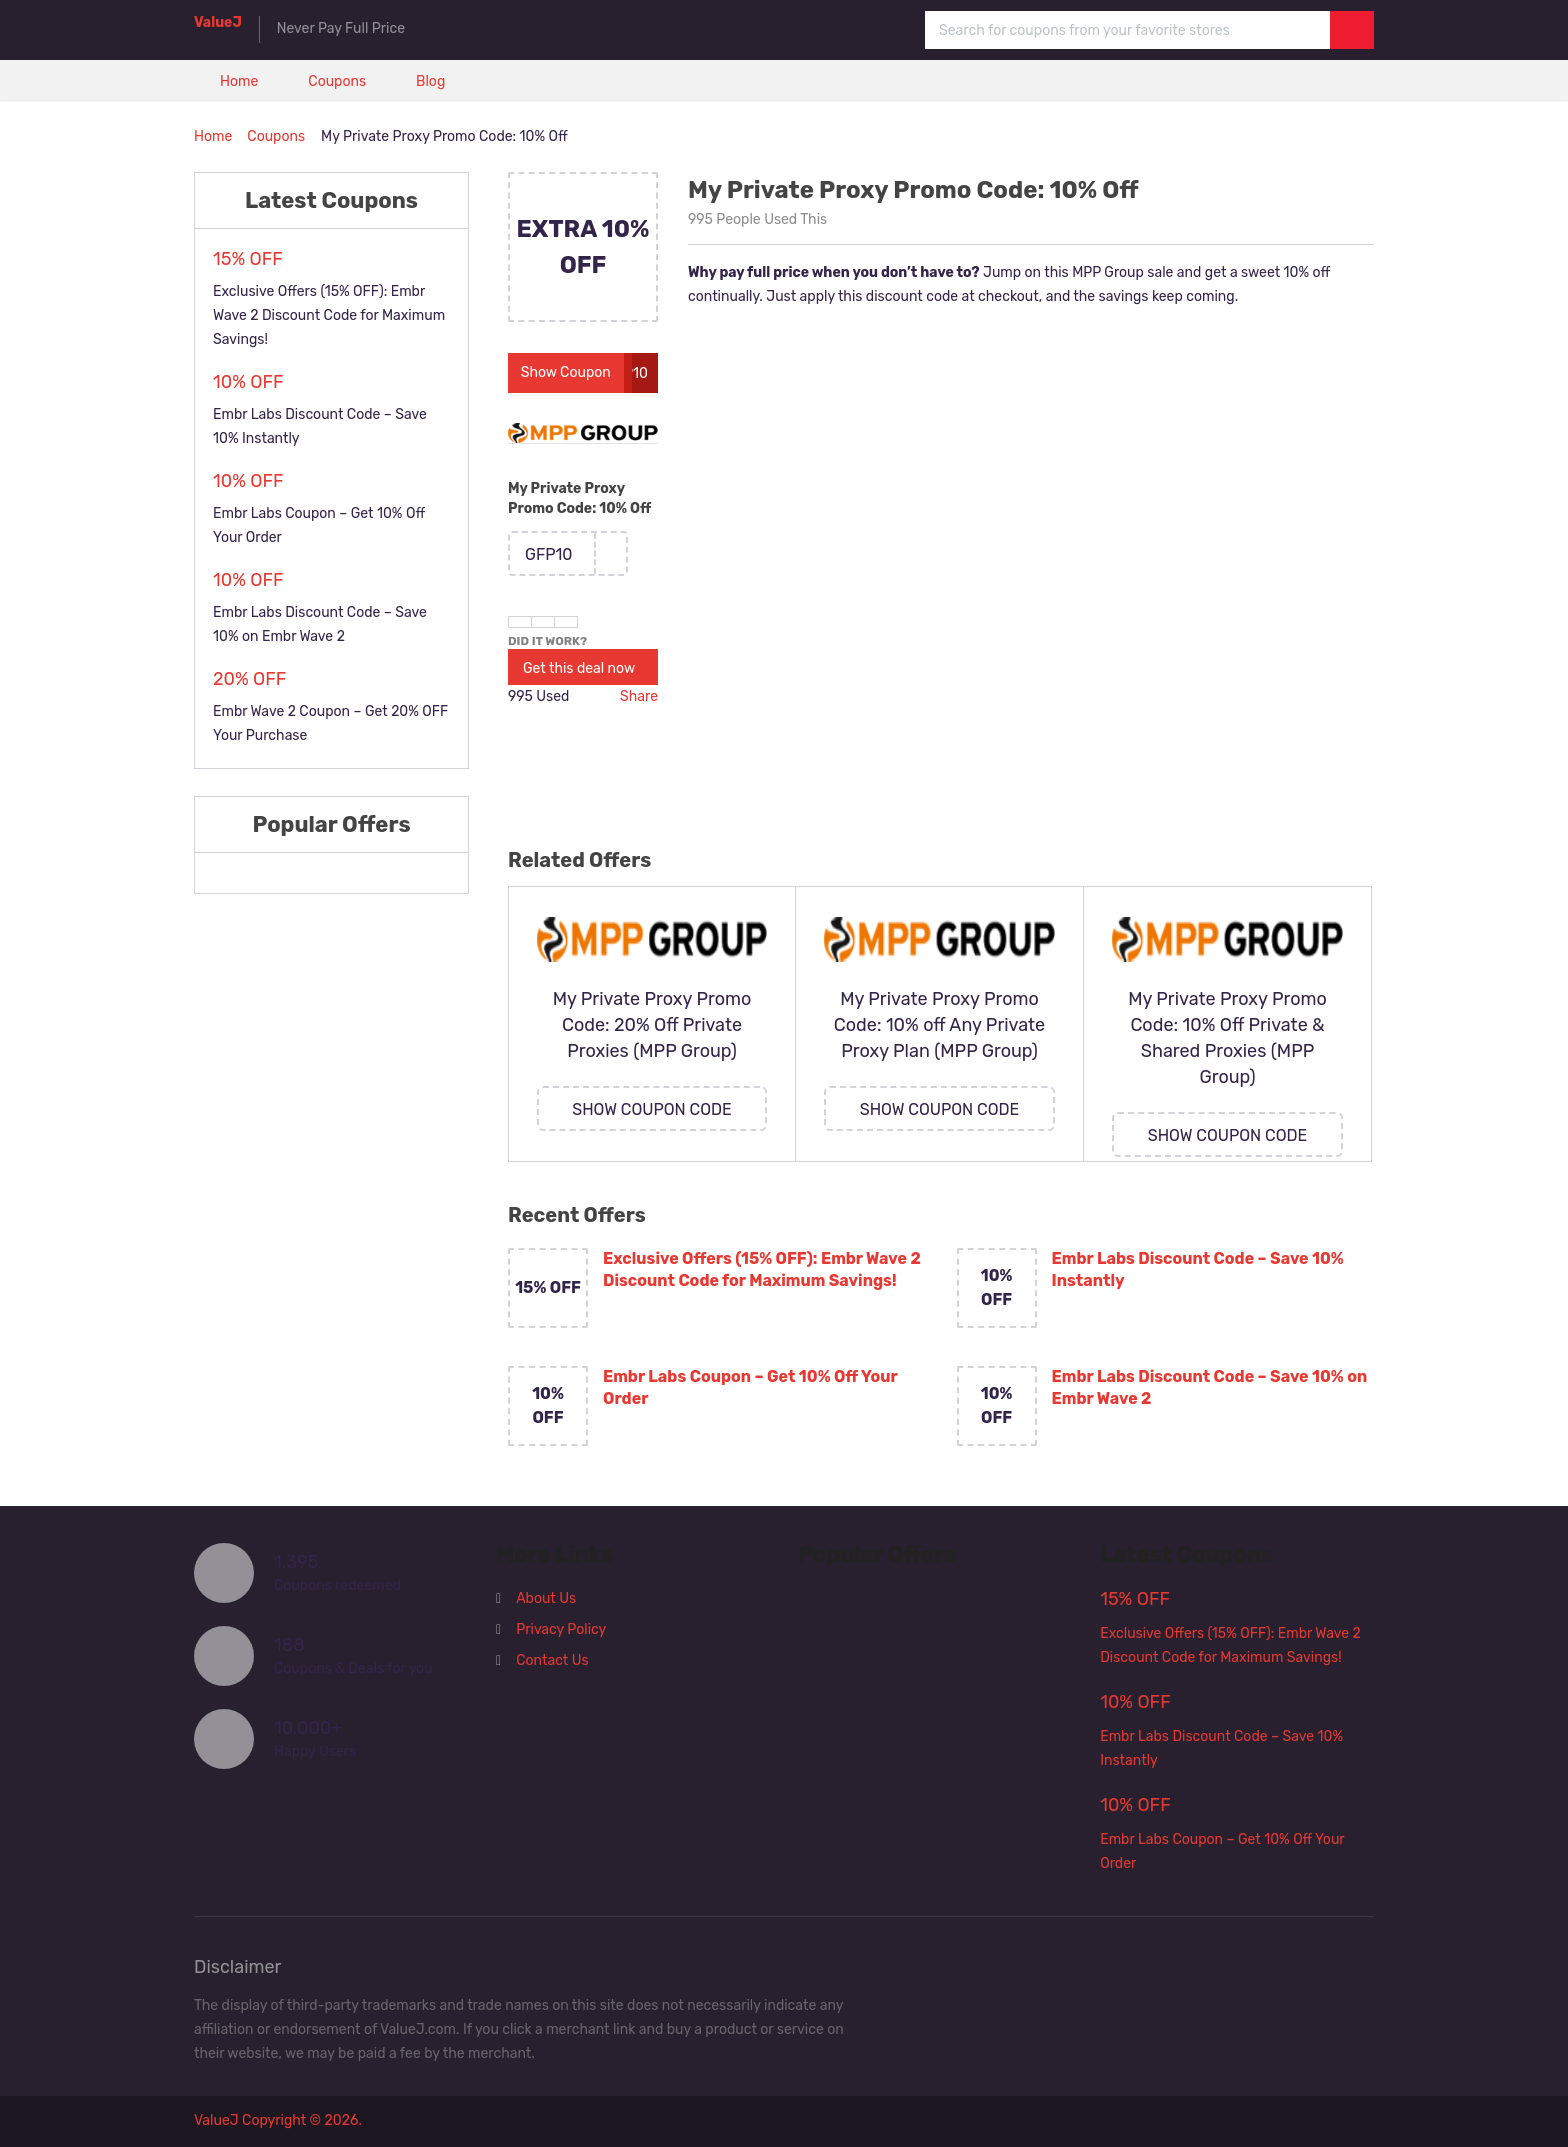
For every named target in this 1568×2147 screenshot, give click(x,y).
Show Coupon (566, 372)
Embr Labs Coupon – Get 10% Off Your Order (750, 1387)
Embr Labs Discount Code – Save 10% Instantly (1198, 1269)
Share (639, 696)
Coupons (337, 81)
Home (239, 81)
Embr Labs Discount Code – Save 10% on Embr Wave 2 (1210, 1387)
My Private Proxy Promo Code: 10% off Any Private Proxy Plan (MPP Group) (939, 1025)
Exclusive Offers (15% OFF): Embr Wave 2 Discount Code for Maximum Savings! (762, 1269)
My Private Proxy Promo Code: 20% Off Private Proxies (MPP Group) (652, 1025)
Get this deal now (579, 668)
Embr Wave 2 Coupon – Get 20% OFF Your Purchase (330, 723)
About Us (546, 1598)
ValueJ (218, 23)
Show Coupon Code (652, 1109)
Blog (430, 81)
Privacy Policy (561, 1629)
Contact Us (552, 1660)
